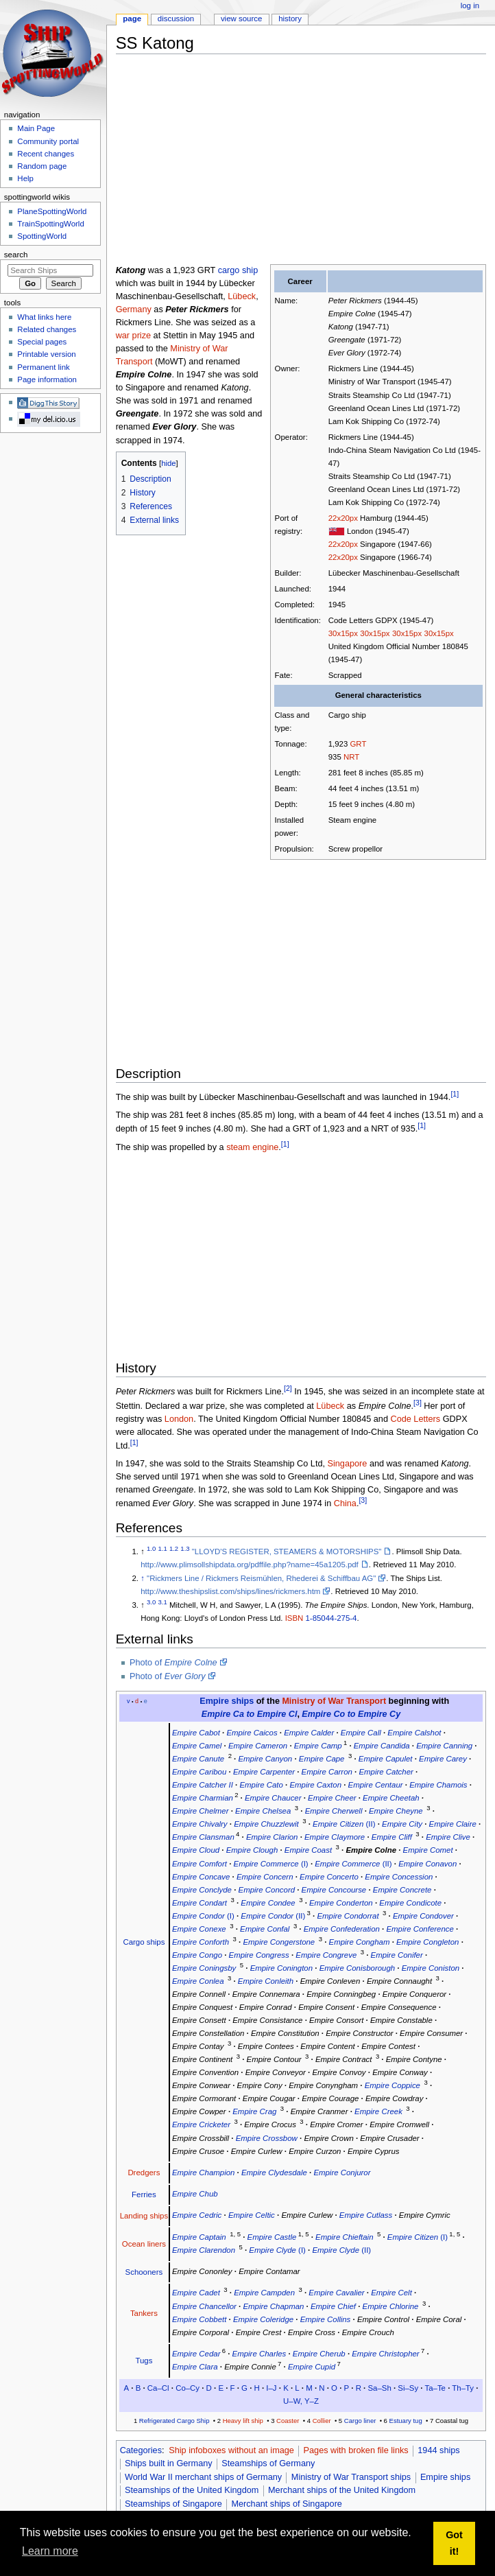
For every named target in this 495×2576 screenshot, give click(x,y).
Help (25, 178)
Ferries (144, 2194)
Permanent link (43, 367)
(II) (344, 1824)
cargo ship (238, 270)
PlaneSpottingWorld (51, 211)
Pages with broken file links (356, 2450)
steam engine (252, 1147)
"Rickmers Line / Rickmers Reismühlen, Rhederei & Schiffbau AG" (261, 1578)
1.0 (151, 1548)
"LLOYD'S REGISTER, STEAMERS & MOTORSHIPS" (287, 1551)
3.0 (151, 1602)
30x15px (343, 633)
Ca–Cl (158, 2388)
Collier (322, 2420)
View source (241, 18)
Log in (470, 5)
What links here (44, 317)
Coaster (287, 2420)
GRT (358, 744)
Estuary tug (405, 2420)
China (345, 1503)
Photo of (173, 1662)
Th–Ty (463, 2388)
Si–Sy (408, 2388)
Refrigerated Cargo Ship (174, 2420)
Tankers (144, 2313)
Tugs (143, 2360)
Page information (47, 379)
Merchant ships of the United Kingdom (341, 2490)
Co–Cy (188, 2388)
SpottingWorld (42, 236)
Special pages (42, 342)
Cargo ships (144, 1942)
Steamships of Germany (268, 2463)
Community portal (48, 141)
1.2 (173, 1548)
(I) (271, 1864)
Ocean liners (144, 2244)
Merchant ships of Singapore (286, 2504)
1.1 (162, 1548)
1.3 (184, 1548)
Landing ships (144, 2216)
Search (16, 254)
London (179, 1419)
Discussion (176, 18)
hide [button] (168, 463)
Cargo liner (360, 2420)
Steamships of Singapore (173, 2504)
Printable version (46, 354)
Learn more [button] (50, 2551)
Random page (42, 166)
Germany (134, 309)
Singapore (347, 1463)
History (290, 18)
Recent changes (45, 154)
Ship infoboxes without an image (231, 2450)
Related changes (46, 329)
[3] (417, 1402)
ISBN (294, 1618)
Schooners (144, 2272)
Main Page (36, 128)
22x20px (343, 518)
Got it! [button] (454, 2543)
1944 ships (438, 2450)
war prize (133, 335)
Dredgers (144, 2172)
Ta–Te (435, 2388)
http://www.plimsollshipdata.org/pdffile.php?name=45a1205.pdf (250, 1564)
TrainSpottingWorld (50, 224)
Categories (141, 2450)
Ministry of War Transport (334, 1701)
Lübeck (242, 296)
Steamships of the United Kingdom (191, 2490)
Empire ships (227, 1701)
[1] (454, 1094)
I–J (271, 2388)
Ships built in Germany (169, 2463)
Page (132, 18)
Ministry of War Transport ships (351, 2477)
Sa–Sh (379, 2388)
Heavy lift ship (243, 2420)
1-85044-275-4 (331, 1618)
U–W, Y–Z (301, 2401)
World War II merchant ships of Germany (203, 2477)
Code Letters (415, 1419)
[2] (288, 1388)
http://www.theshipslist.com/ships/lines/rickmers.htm (230, 1591)
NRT (351, 757)
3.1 (162, 1602)
